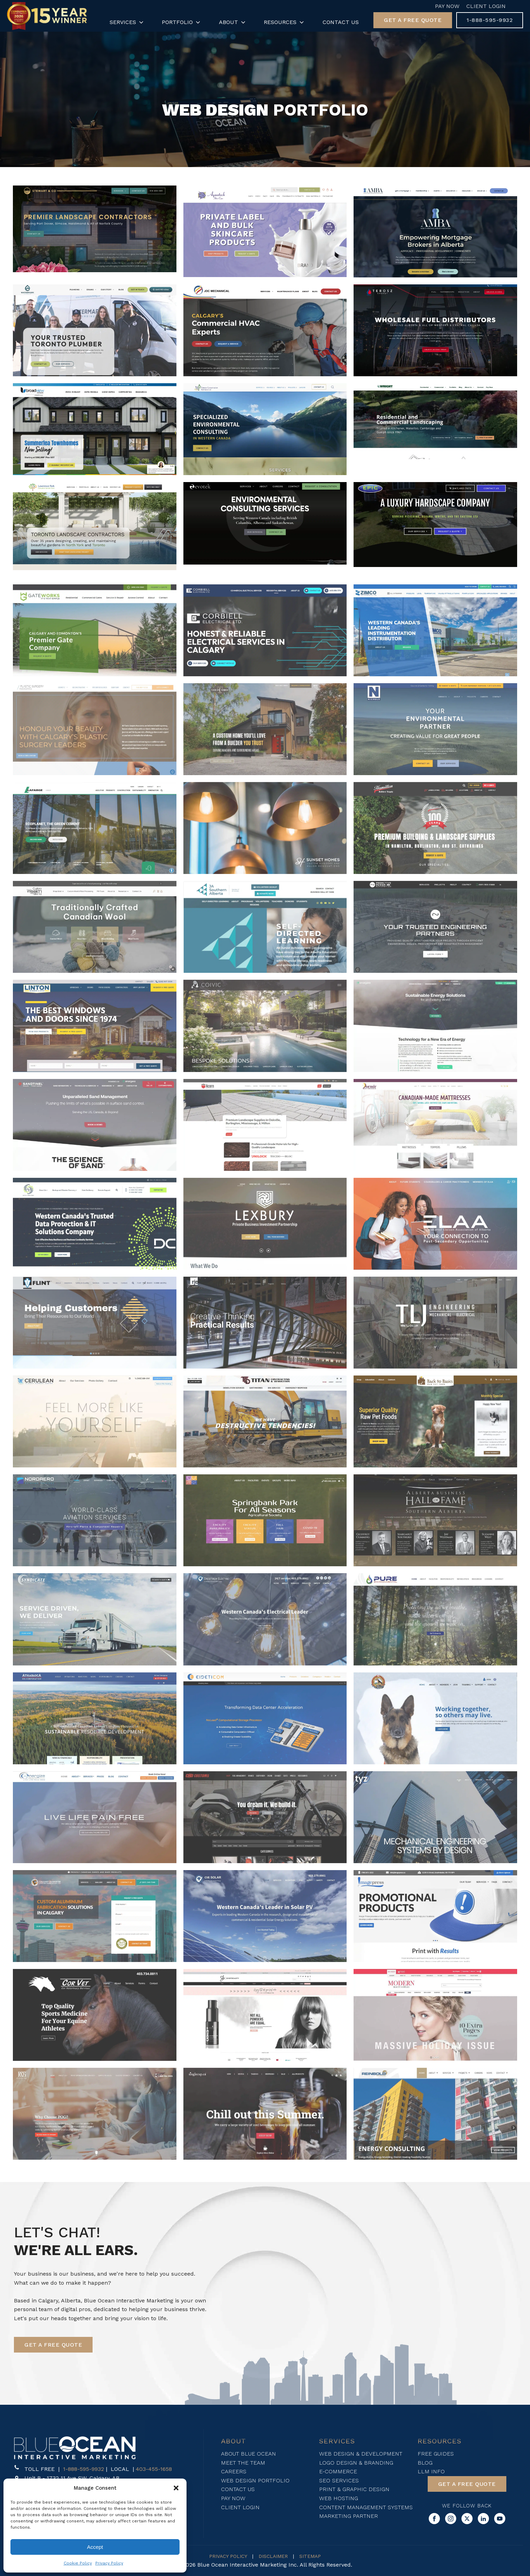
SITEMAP (310, 2556)
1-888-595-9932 (83, 2469)
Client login (240, 2507)
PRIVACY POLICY (228, 2556)
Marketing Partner (348, 2516)
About (233, 22)
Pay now (233, 2498)
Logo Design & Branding (356, 2462)
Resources (284, 22)
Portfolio (181, 22)
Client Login (486, 6)
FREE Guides (436, 2453)
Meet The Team (243, 2462)
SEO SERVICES (339, 2480)
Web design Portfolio (255, 2480)
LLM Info (431, 2471)
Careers (233, 2471)
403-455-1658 (154, 2469)
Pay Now (447, 6)
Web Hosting (338, 2498)
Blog (425, 2462)
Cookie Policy (78, 2563)
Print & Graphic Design (354, 2489)
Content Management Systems (366, 2507)
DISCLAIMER (273, 2556)
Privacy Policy (109, 2563)
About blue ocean (248, 2453)
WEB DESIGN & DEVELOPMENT (360, 2453)
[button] (176, 2487)
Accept (95, 2547)
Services (127, 22)
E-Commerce (338, 2471)
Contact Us (341, 22)
